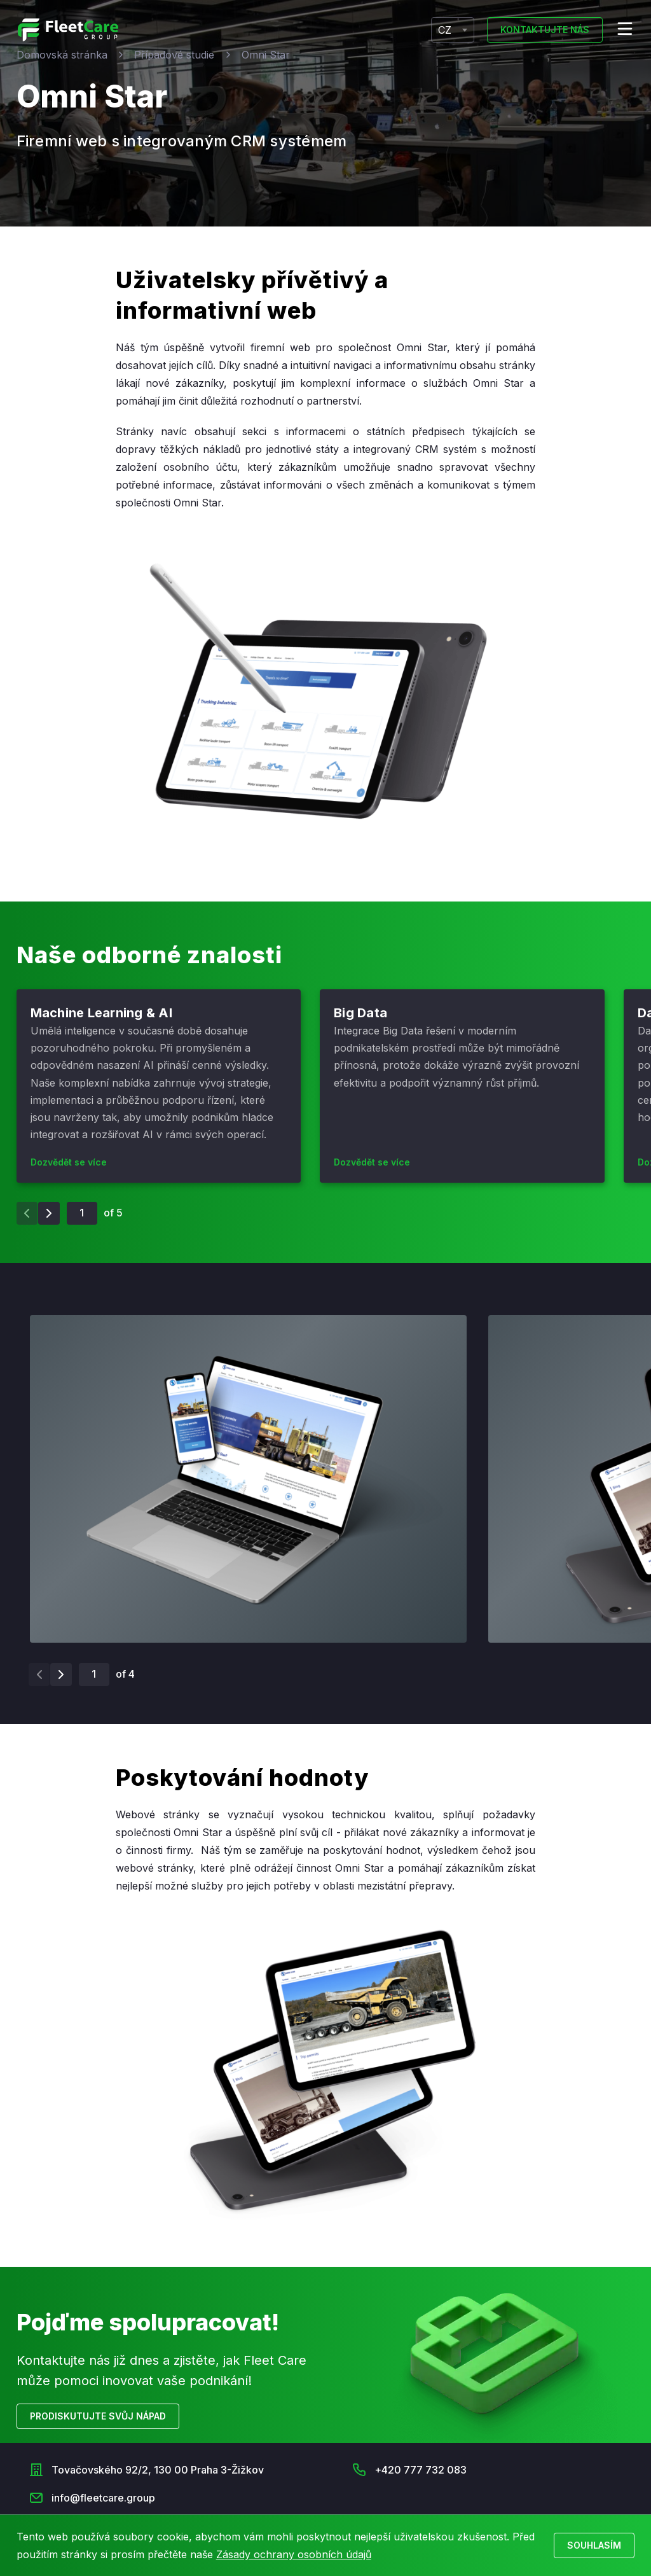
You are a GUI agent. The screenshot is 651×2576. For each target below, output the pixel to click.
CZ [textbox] (444, 30)
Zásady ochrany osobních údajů (293, 2554)
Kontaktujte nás (544, 29)
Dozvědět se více (69, 1162)
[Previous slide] (27, 1213)
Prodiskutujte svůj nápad (98, 2416)
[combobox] (452, 30)
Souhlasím (594, 2545)
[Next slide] (48, 1213)
